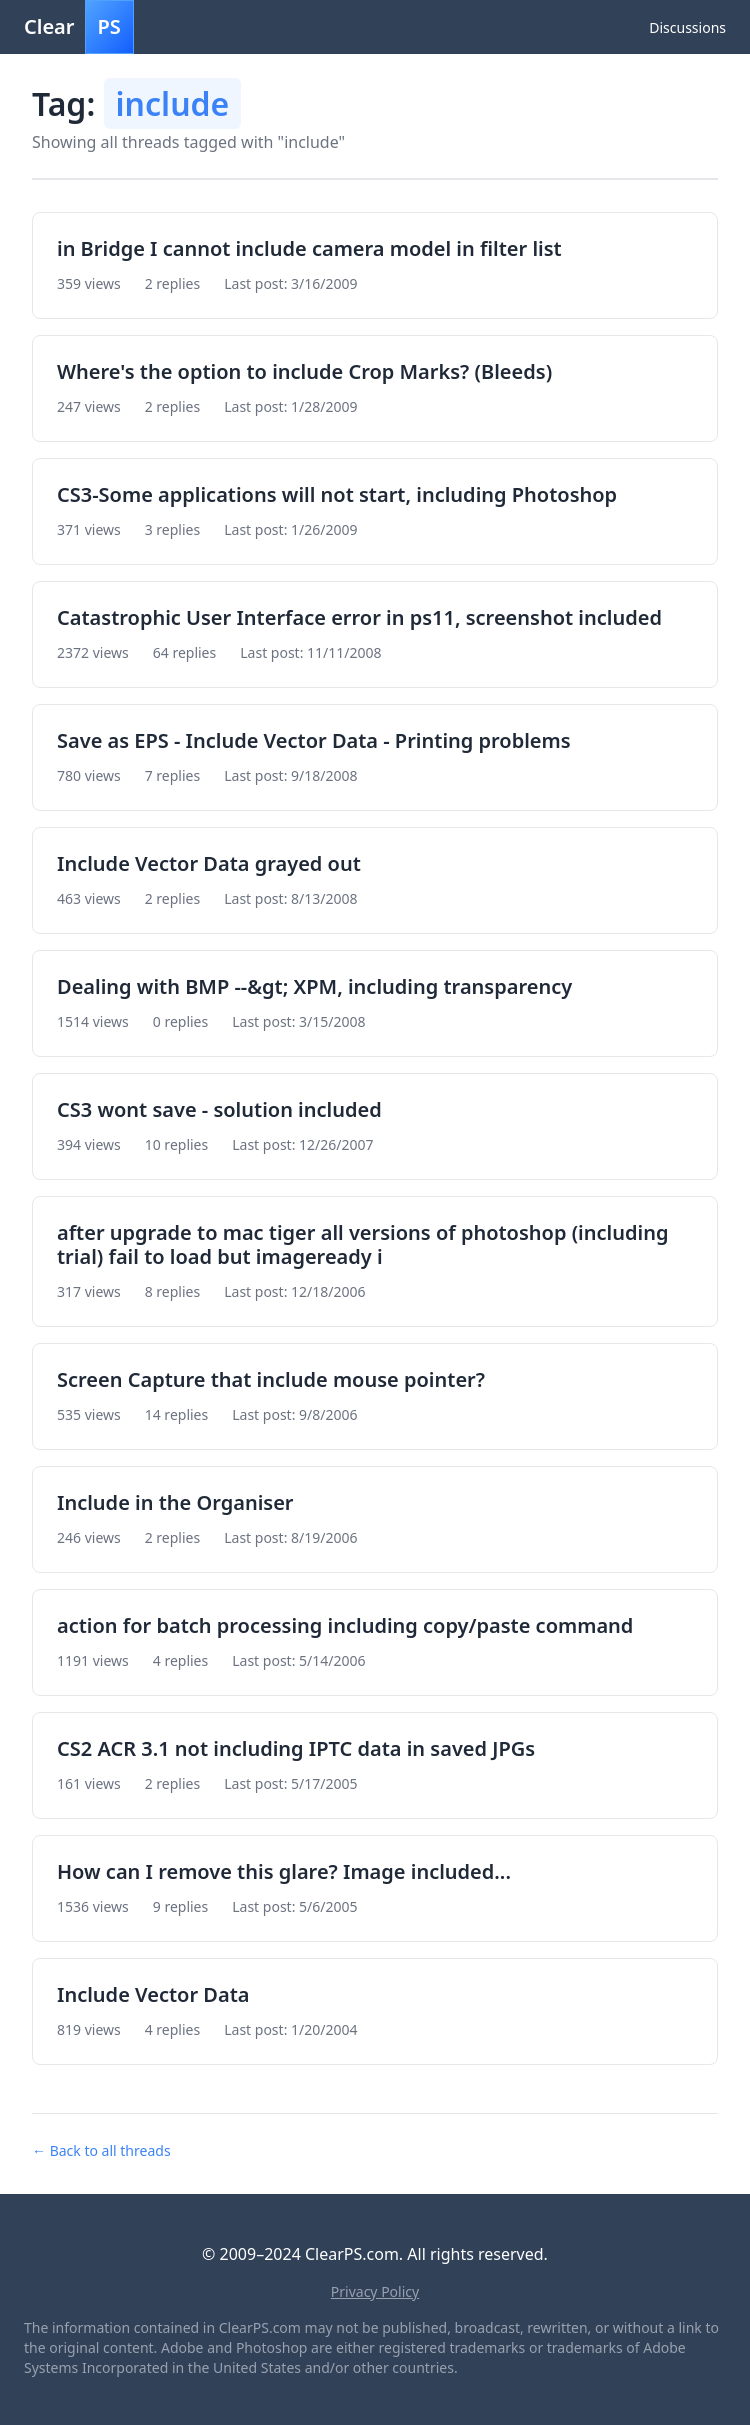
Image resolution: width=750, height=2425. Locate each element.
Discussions (687, 27)
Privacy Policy (375, 2291)
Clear (79, 27)
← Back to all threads (101, 2150)
